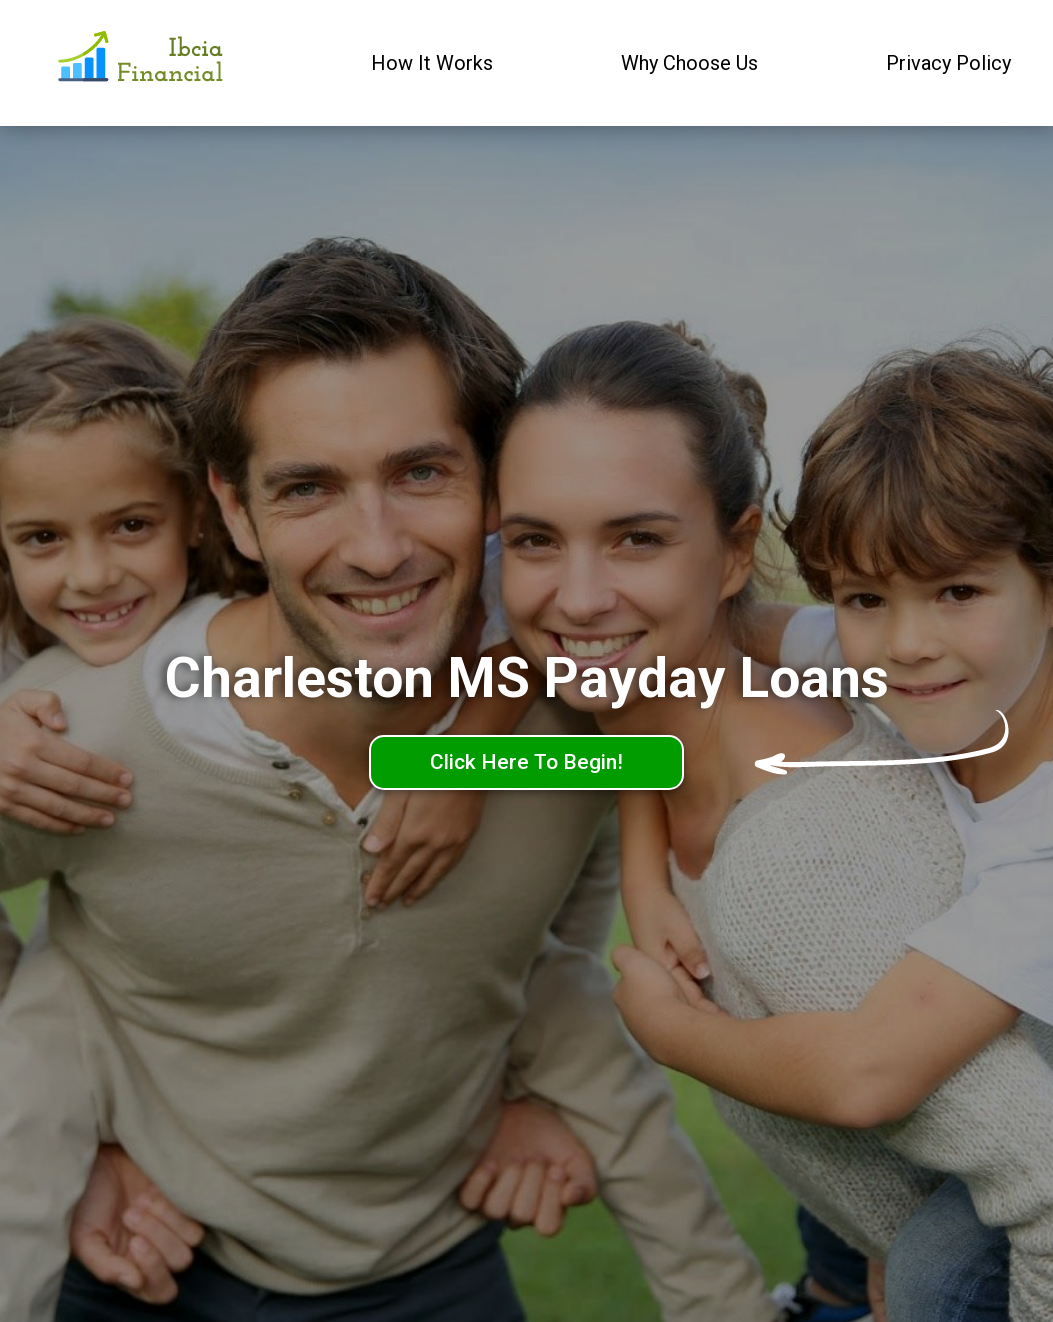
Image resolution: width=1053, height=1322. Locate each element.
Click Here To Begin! (526, 762)
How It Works (432, 63)
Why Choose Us (689, 63)
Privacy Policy (948, 63)
